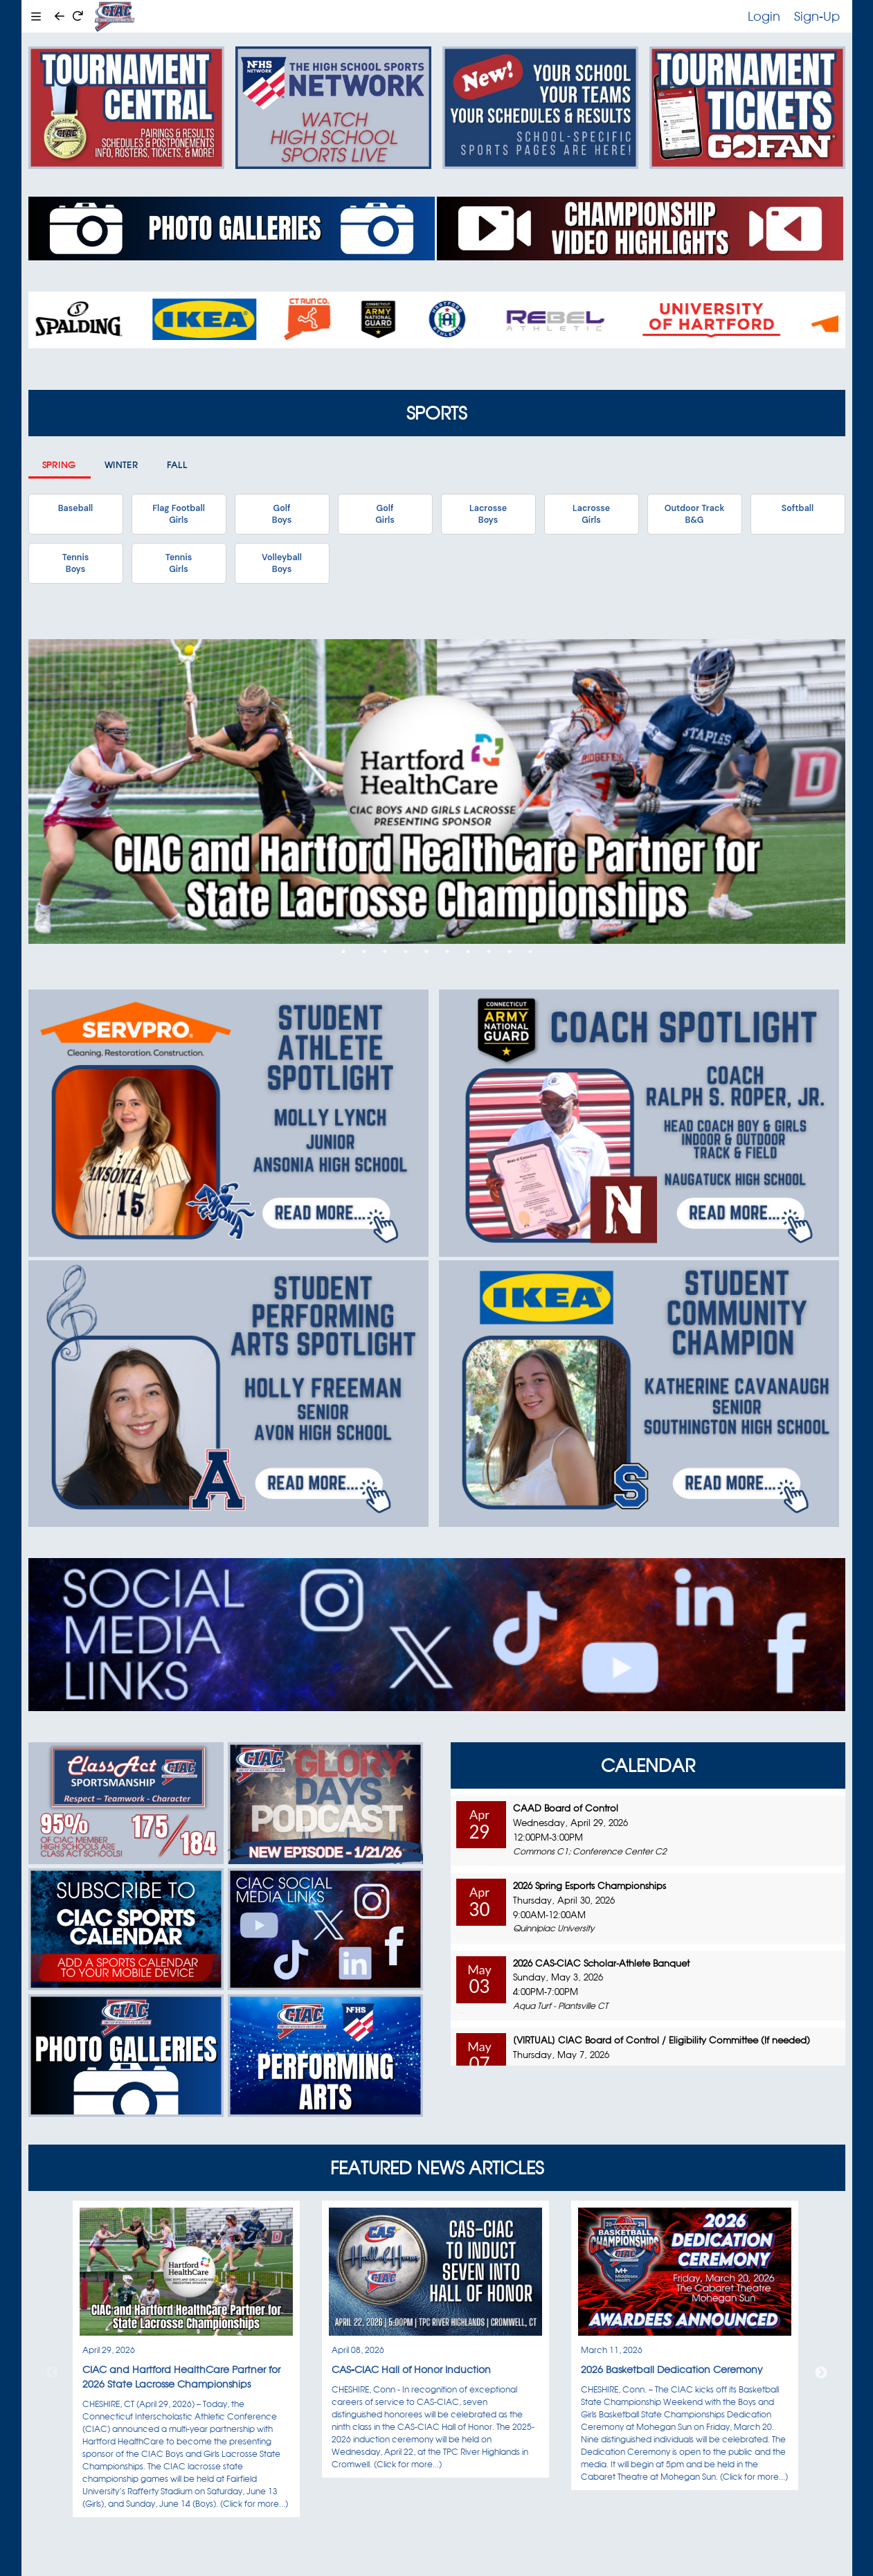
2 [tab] (364, 951)
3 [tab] (385, 951)
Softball (797, 508)
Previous (53, 2373)
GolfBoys (281, 514)
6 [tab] (447, 951)
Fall (177, 465)
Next (821, 2373)
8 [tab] (489, 951)
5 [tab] (426, 951)
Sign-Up (817, 16)
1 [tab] (343, 951)
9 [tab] (509, 951)
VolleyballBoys (282, 563)
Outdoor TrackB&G (695, 514)
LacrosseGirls (591, 514)
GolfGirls (385, 514)
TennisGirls (178, 563)
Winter (122, 465)
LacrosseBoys (488, 514)
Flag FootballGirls (178, 514)
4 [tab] (406, 951)
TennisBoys (75, 563)
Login (764, 16)
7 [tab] (468, 951)
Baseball (75, 508)
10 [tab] (530, 951)
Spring (59, 465)
